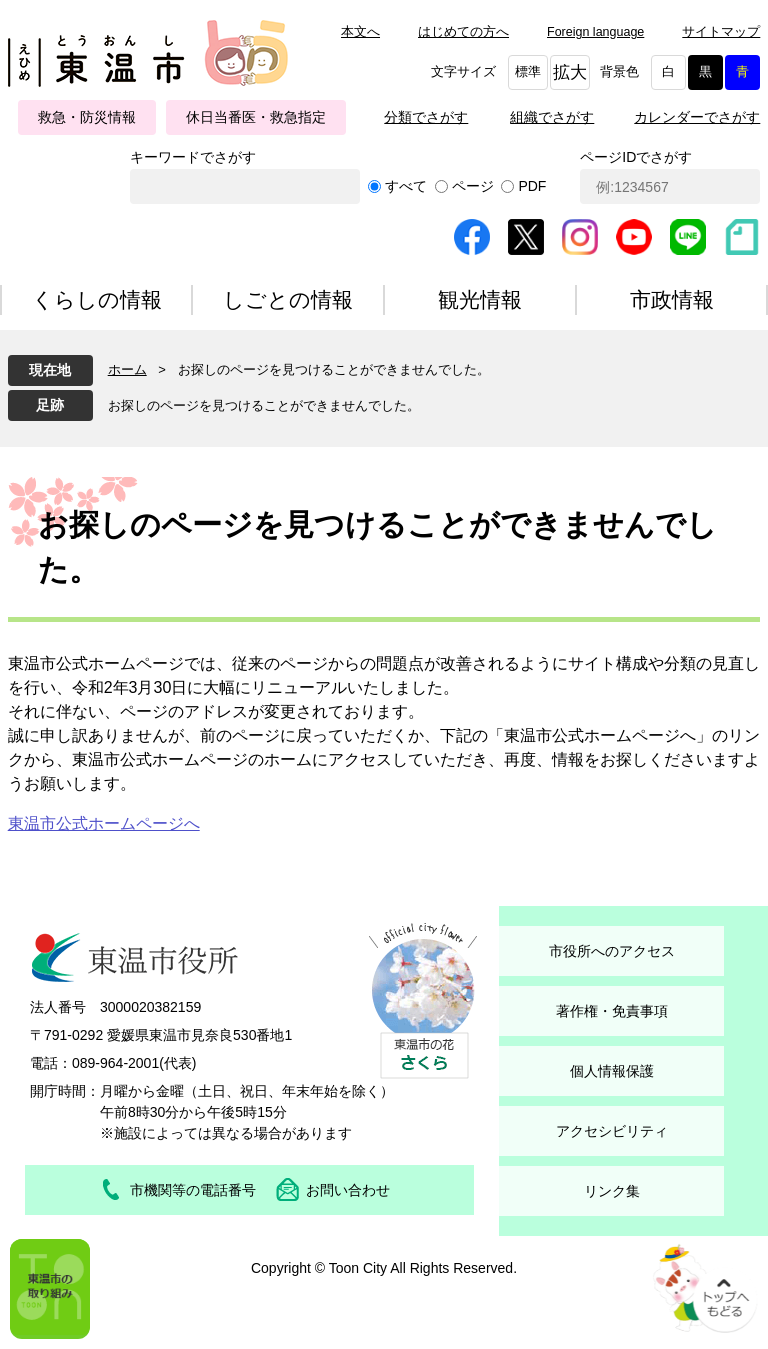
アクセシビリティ (612, 1131)
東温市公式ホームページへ (104, 823)
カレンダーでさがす (697, 117)
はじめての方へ (463, 32)
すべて (406, 186)
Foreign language (595, 32)
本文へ (360, 32)
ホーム (127, 369)
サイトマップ (721, 32)
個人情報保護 (612, 1071)
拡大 (570, 72)
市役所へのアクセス (612, 951)
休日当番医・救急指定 (256, 117)
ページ (473, 186)
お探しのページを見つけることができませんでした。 (264, 405)
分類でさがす (426, 117)
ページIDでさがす (636, 157)
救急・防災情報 (87, 117)
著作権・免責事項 (612, 1011)
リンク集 (612, 1191)
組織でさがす (552, 117)
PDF (532, 186)
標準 (528, 72)
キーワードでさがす (193, 157)
